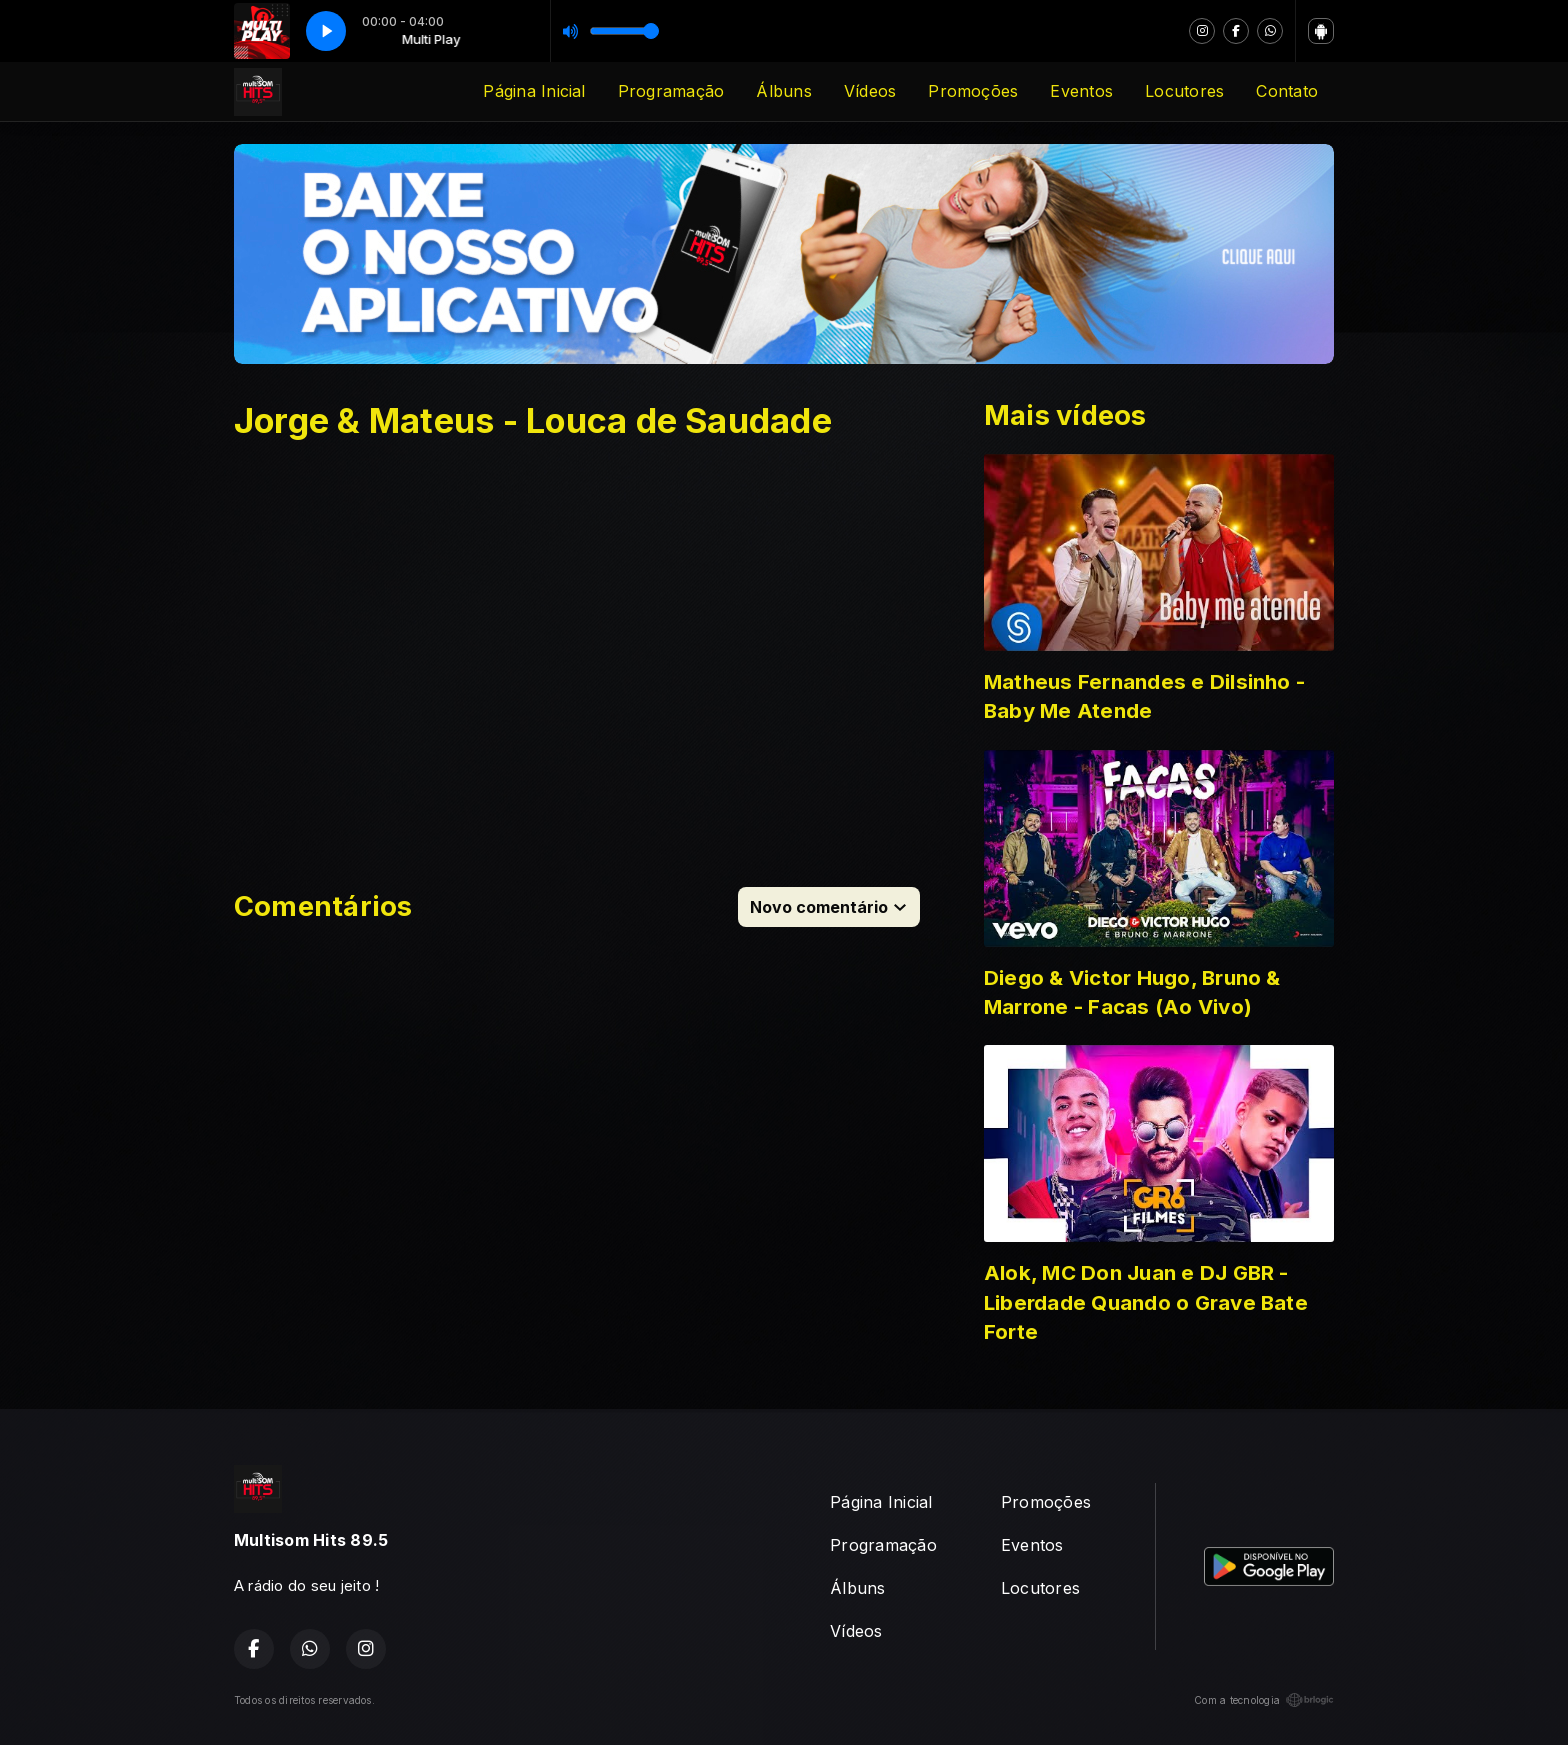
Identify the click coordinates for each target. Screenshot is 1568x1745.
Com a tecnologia (1264, 1700)
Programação (671, 91)
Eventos (1081, 91)
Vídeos (870, 91)
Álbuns (783, 91)
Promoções (973, 91)
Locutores (1184, 91)
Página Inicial (534, 91)
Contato (1287, 91)
